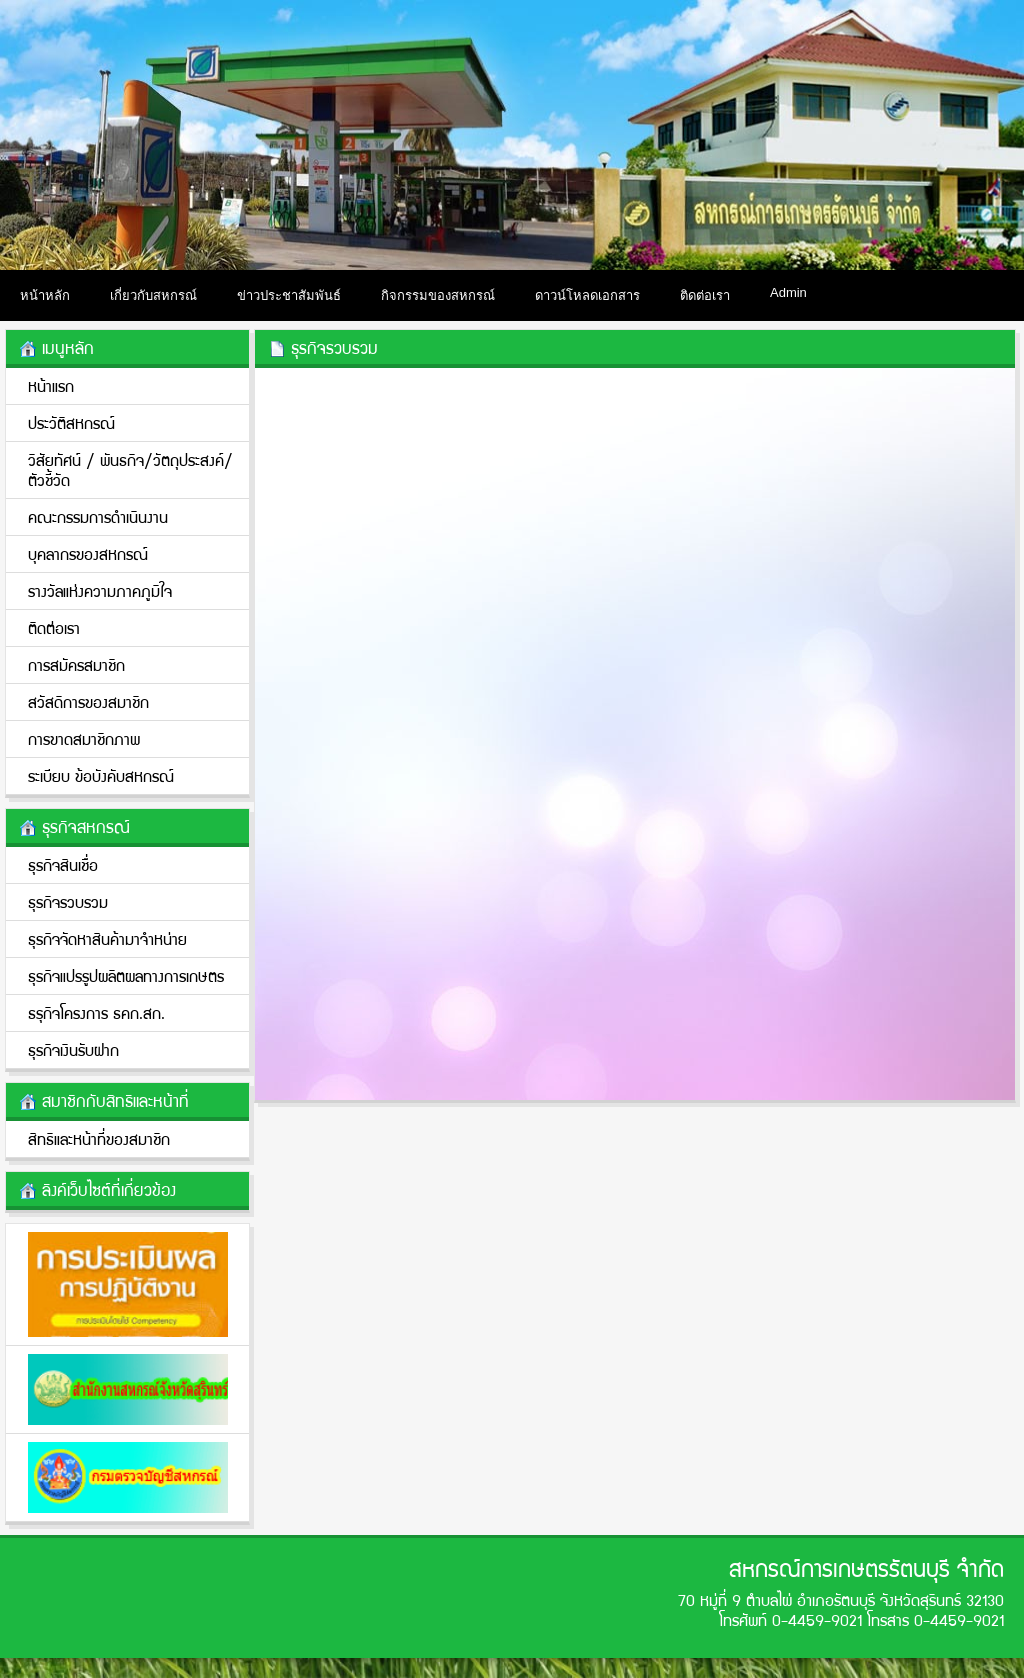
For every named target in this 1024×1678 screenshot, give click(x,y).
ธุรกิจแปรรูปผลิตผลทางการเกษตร (126, 975)
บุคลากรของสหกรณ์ (88, 553)
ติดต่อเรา (705, 295)
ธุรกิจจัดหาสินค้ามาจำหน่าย (107, 938)
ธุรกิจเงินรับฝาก (73, 1049)
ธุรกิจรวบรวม (68, 901)
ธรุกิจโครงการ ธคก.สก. (96, 1012)
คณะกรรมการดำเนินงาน (98, 516)
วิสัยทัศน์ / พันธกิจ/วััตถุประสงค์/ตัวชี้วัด (130, 469)
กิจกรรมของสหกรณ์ (438, 295)
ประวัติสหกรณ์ (71, 422)
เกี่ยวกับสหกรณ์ (153, 295)
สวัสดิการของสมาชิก (88, 701)
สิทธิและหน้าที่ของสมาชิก (99, 1138)
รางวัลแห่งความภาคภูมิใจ (100, 590)
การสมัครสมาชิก (76, 664)
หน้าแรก (51, 385)
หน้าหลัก (45, 295)
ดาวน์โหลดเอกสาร (587, 295)
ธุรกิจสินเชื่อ (63, 864)
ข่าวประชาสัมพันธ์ (289, 295)
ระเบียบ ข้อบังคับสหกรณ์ (101, 775)
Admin (788, 292)
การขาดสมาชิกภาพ (84, 738)
